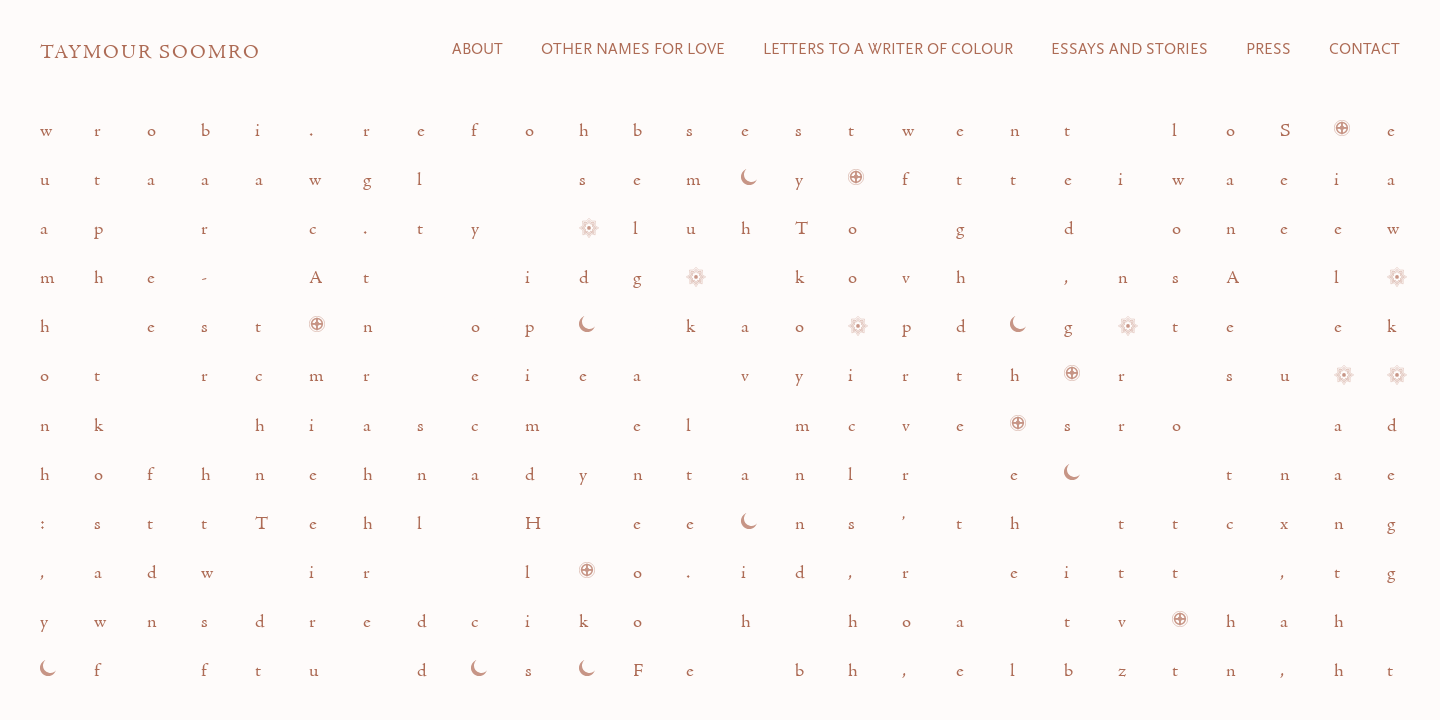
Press (1268, 50)
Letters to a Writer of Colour (888, 50)
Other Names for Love (633, 50)
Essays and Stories (1129, 50)
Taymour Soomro (150, 53)
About (477, 50)
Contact (1364, 50)
